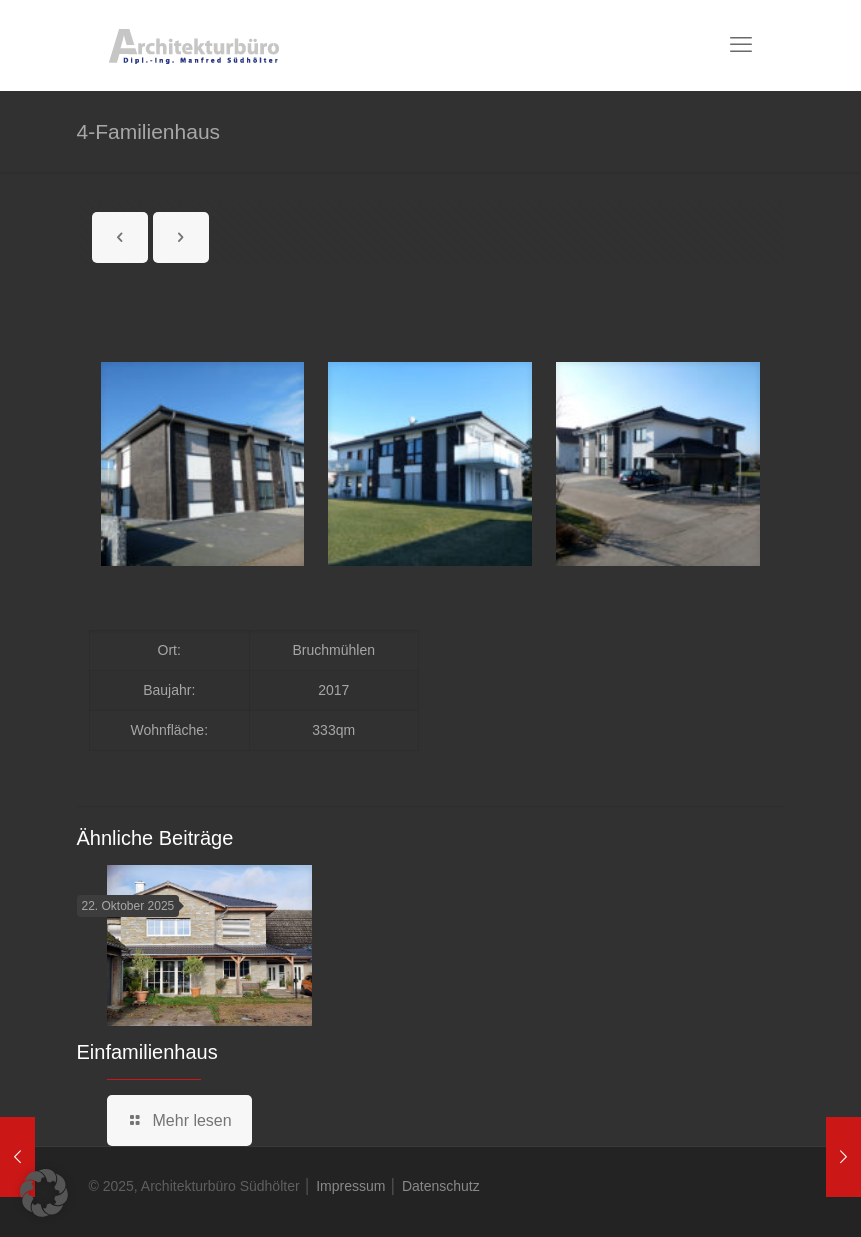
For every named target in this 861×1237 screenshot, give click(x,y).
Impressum (350, 1186)
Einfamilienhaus (147, 1052)
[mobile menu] (741, 45)
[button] (44, 1193)
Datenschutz (441, 1186)
